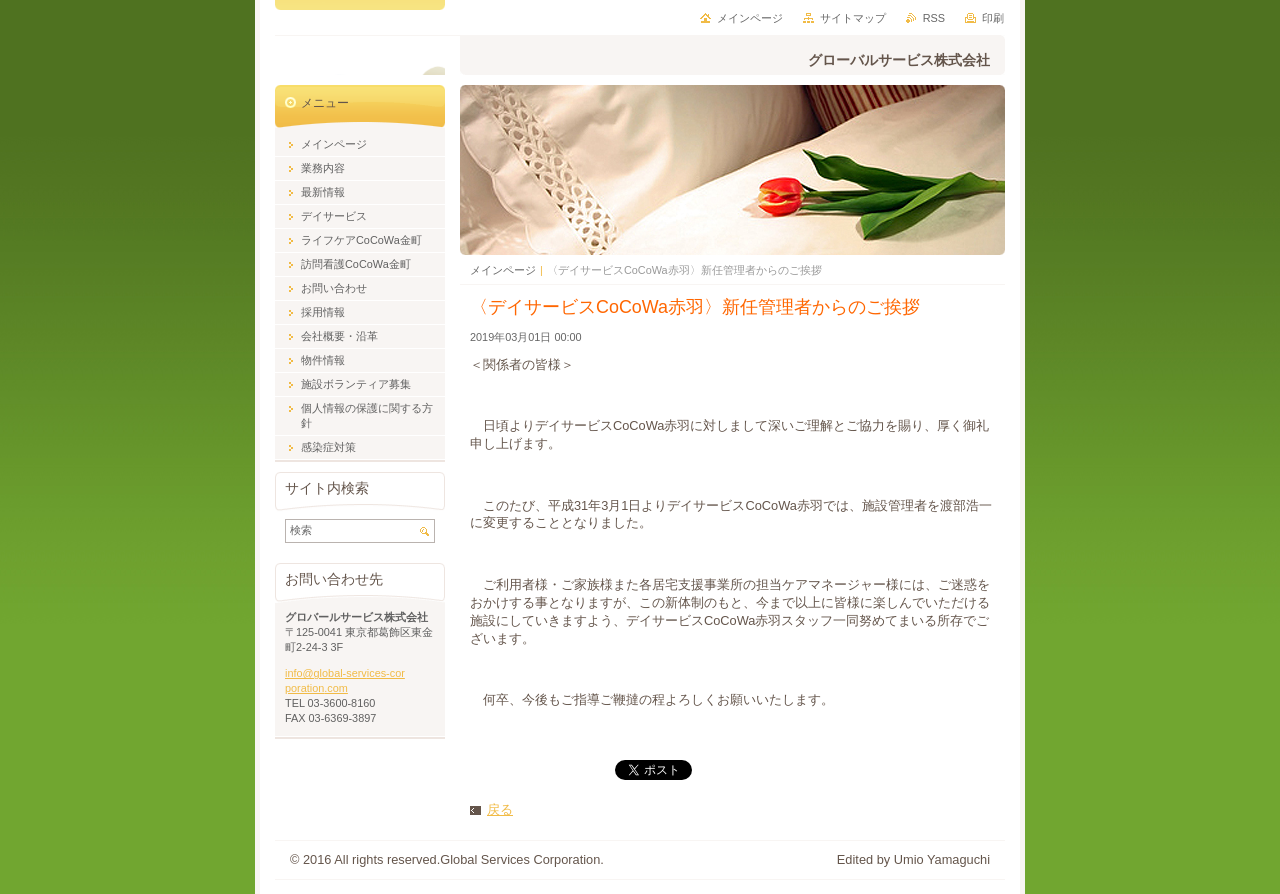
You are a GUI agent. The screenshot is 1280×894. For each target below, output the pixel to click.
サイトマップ (853, 18)
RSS (934, 18)
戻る (500, 809)
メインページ (503, 270)
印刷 (993, 18)
